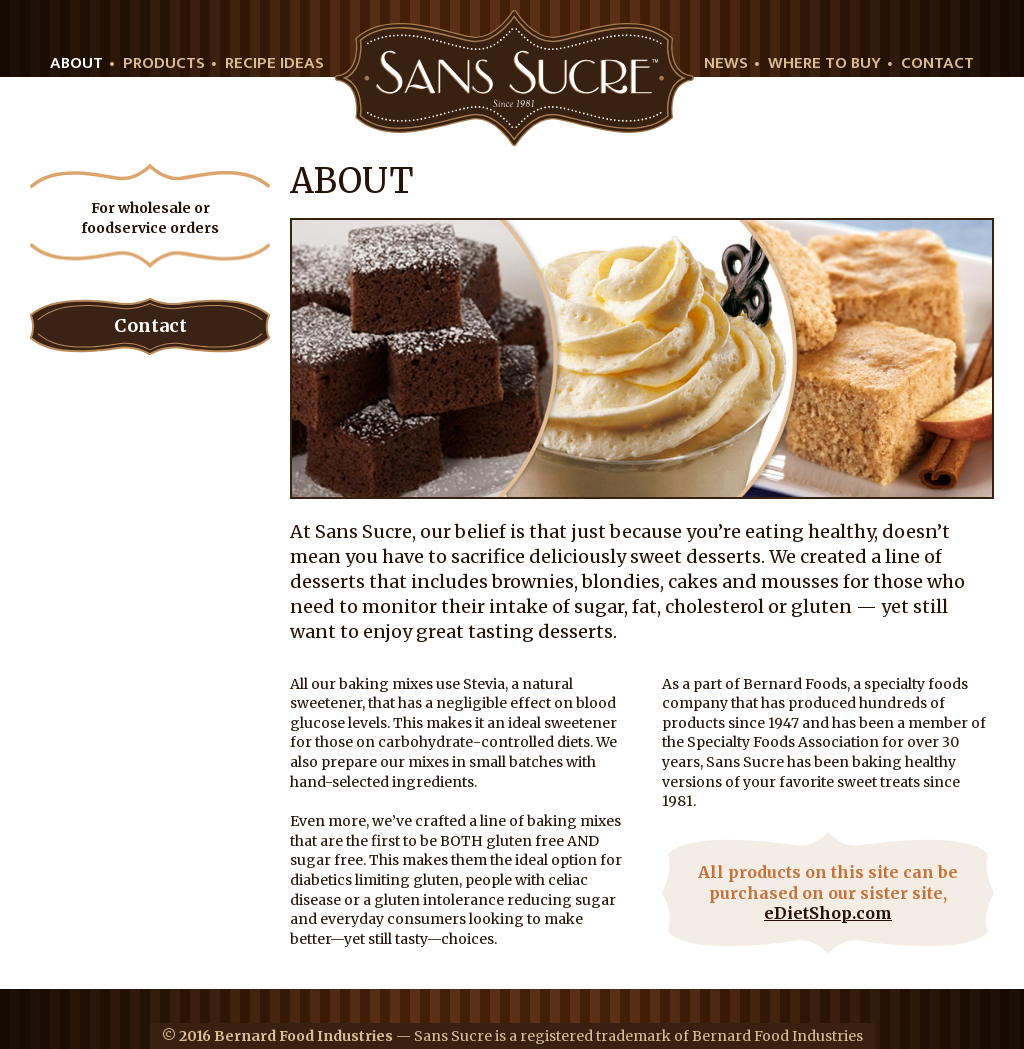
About (76, 63)
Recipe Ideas (274, 63)
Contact (937, 63)
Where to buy (824, 63)
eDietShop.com (828, 913)
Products (164, 63)
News (726, 63)
